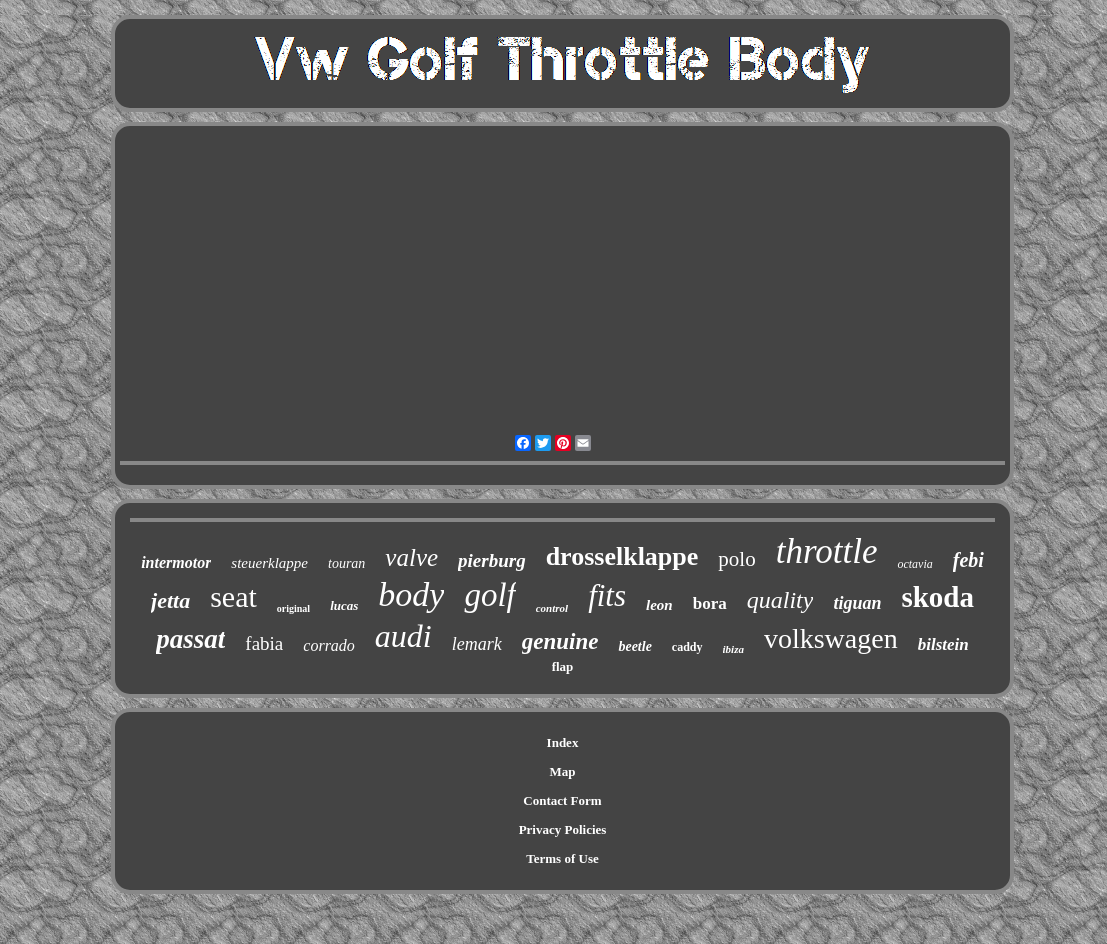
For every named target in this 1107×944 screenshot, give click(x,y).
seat (233, 596)
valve (411, 557)
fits (607, 595)
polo (736, 559)
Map (563, 771)
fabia (264, 643)
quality (780, 600)
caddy (687, 647)
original (293, 608)
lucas (344, 605)
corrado (329, 645)
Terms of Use (562, 858)
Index (563, 742)
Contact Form (562, 800)
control (552, 608)
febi (968, 560)
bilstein (943, 644)
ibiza (733, 649)
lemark (477, 644)
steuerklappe (269, 563)
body (411, 594)
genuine (560, 641)
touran (346, 563)
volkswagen (831, 638)
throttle (827, 551)
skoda (937, 597)
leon (659, 605)
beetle (634, 646)
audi (403, 636)
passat (190, 639)
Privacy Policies (563, 829)
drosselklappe (622, 556)
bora (710, 603)
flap (563, 666)
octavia (914, 564)
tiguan (857, 603)
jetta (170, 600)
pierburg (492, 560)
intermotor (176, 562)
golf (489, 595)
